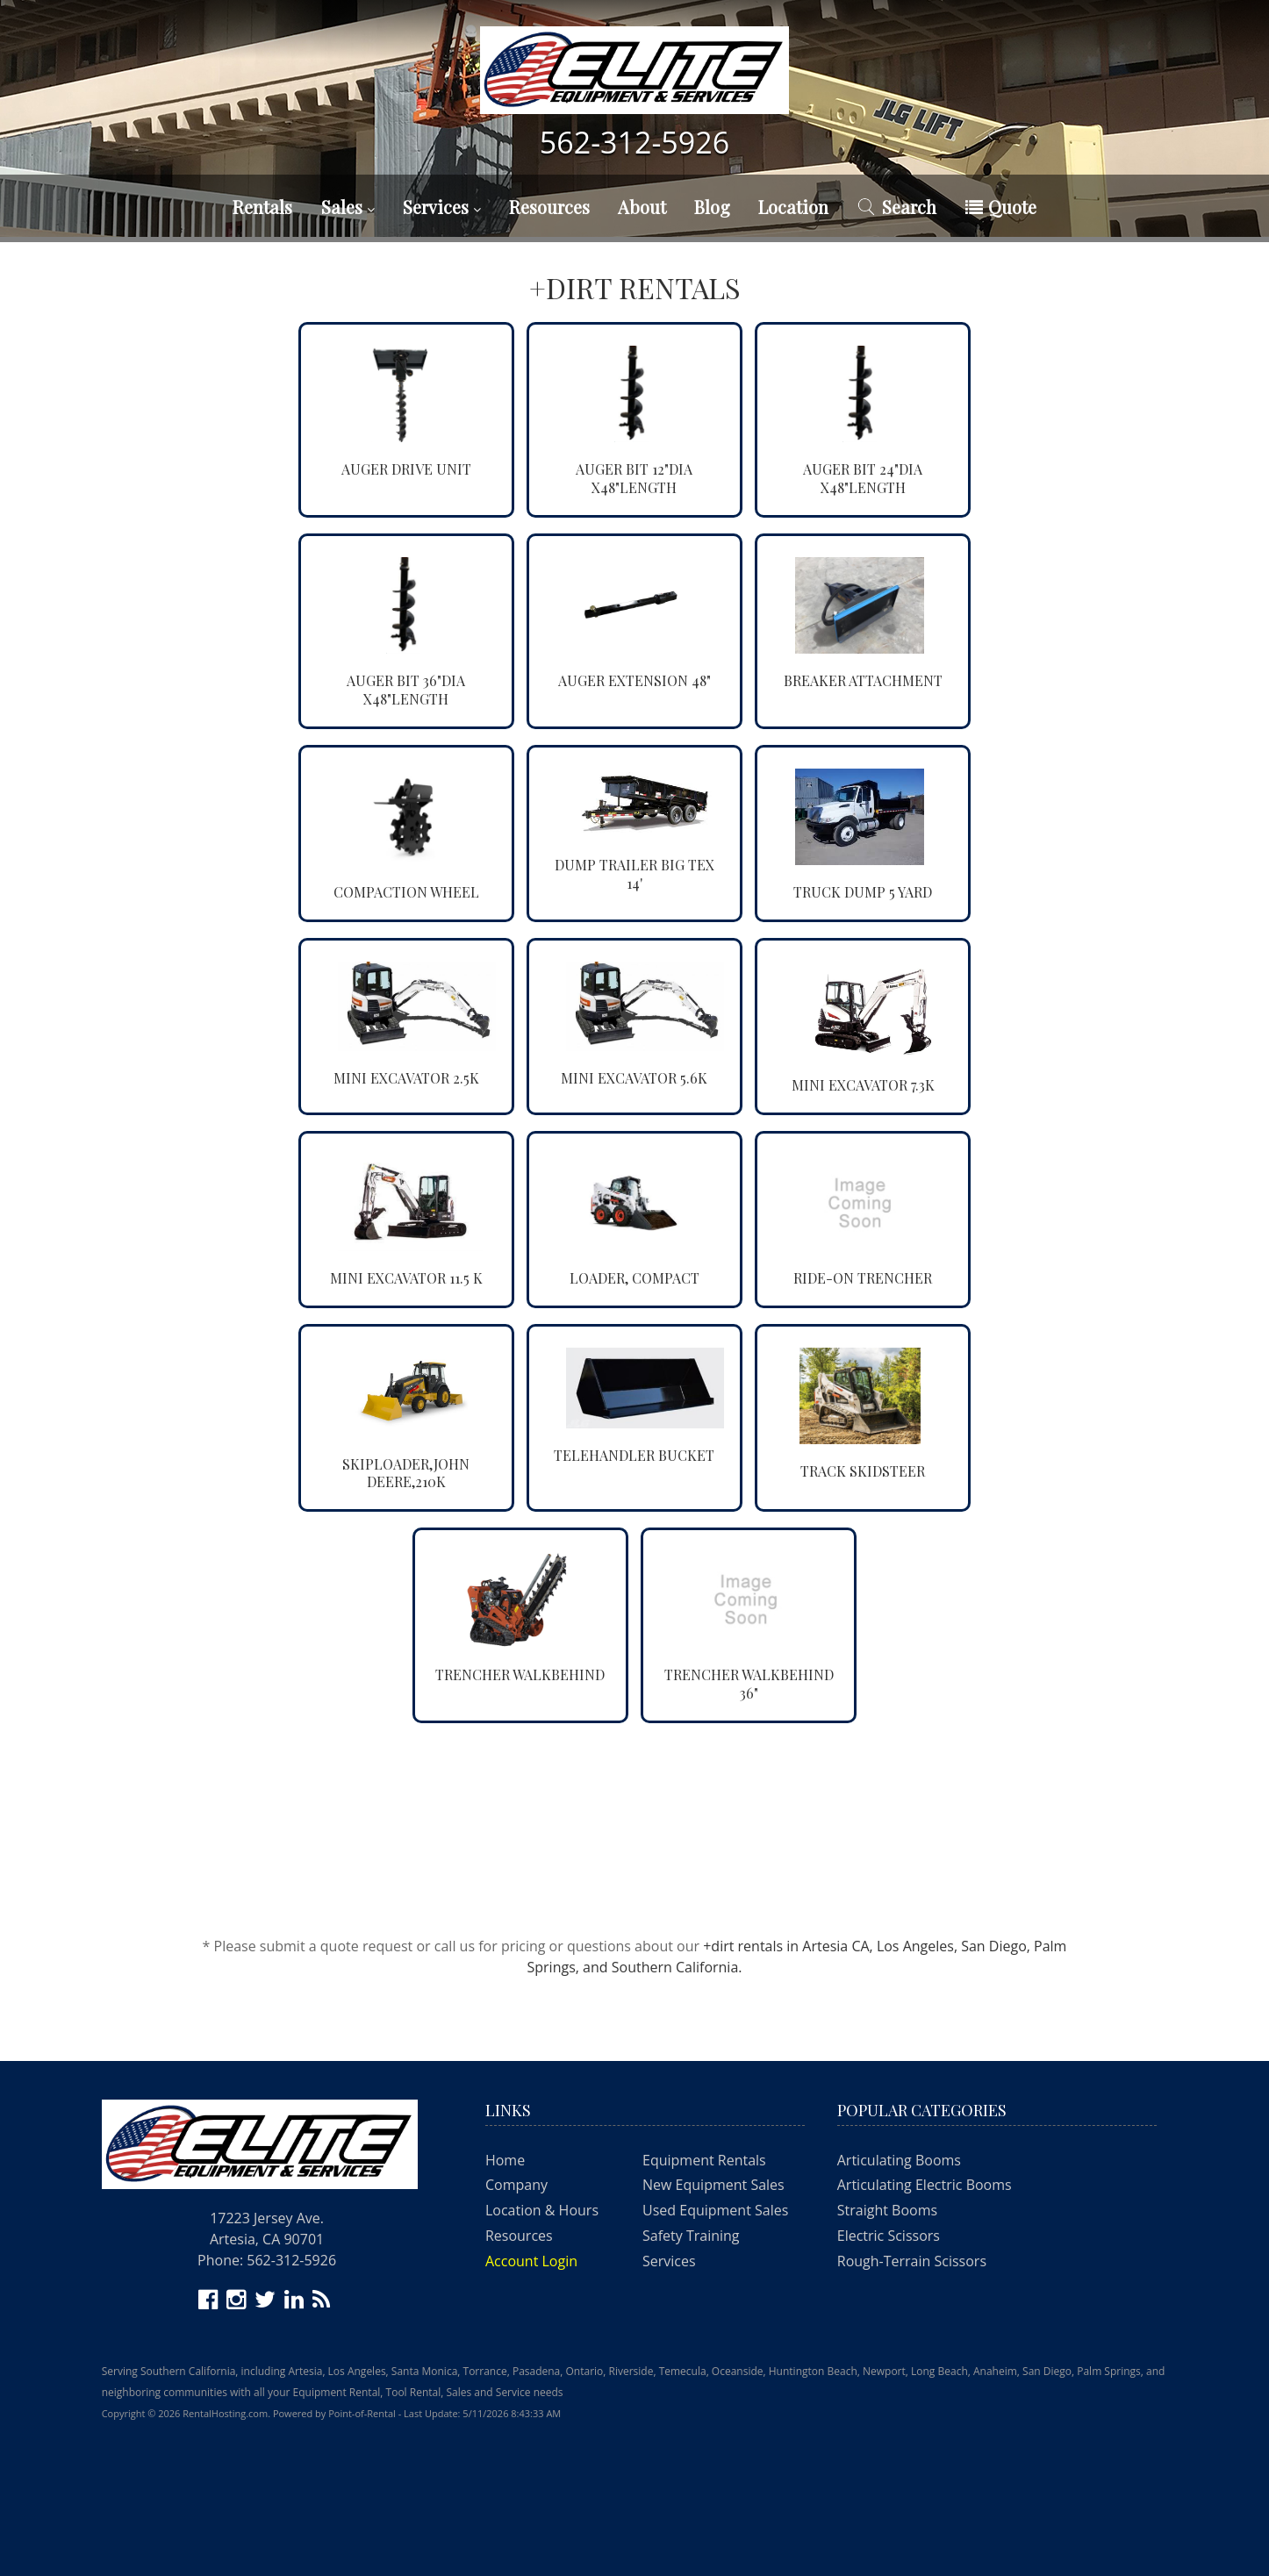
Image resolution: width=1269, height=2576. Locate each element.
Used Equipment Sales (715, 2210)
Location (793, 206)
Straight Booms (887, 2210)
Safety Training (691, 2235)
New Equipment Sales (713, 2184)
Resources (549, 206)
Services (442, 206)
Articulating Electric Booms (924, 2184)
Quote (1000, 206)
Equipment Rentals (704, 2160)
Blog (712, 206)
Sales (348, 206)
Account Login (531, 2261)
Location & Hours (542, 2210)
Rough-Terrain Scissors (911, 2261)
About (642, 206)
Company (516, 2184)
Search (896, 206)
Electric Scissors (888, 2235)
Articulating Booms (899, 2160)
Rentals (262, 206)
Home (505, 2160)
